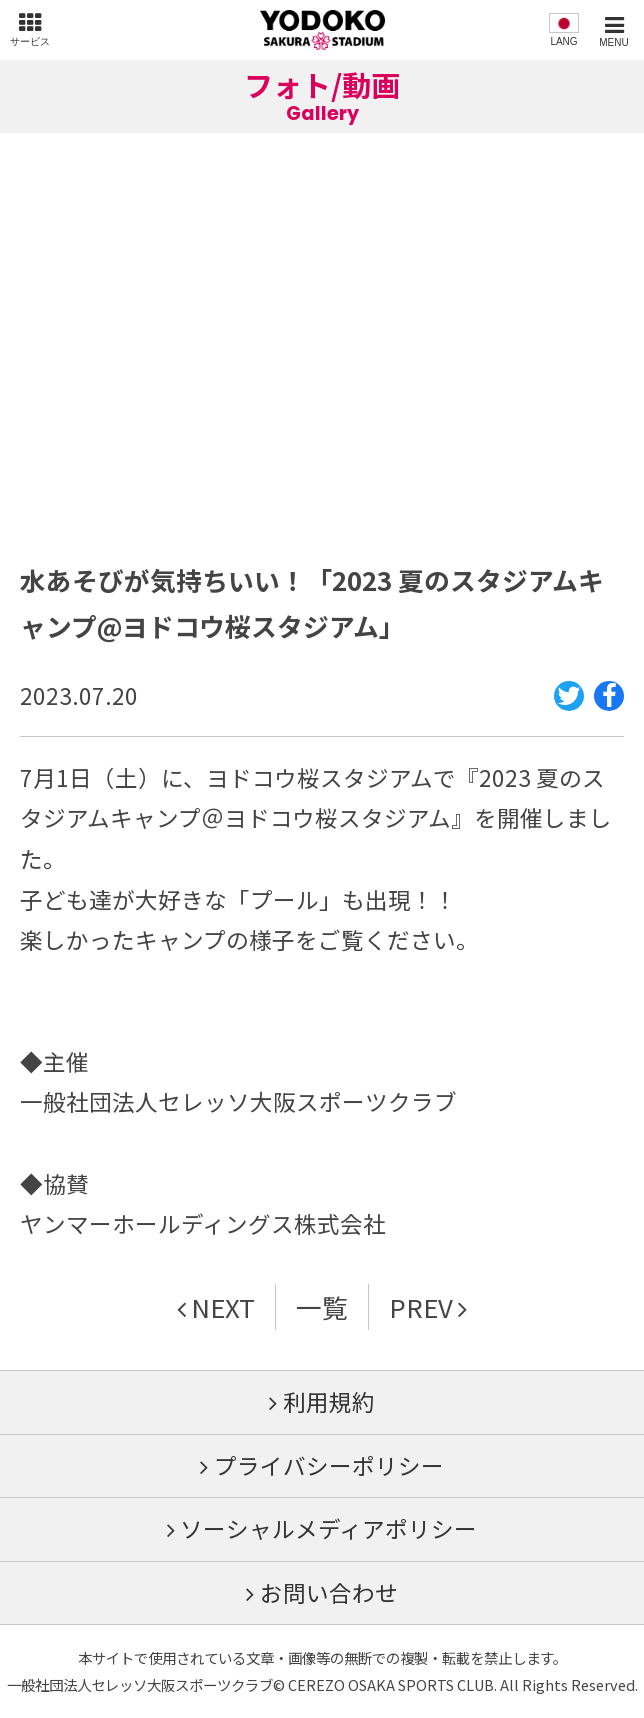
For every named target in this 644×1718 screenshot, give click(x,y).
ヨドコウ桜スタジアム (322, 30)
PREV (421, 1306)
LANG (563, 41)
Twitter (570, 709)
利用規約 (329, 1401)
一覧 (322, 1306)
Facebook (609, 709)
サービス (30, 41)
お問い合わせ (329, 1592)
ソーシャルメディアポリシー (328, 1528)
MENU (613, 42)
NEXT (223, 1306)
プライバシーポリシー (329, 1465)
